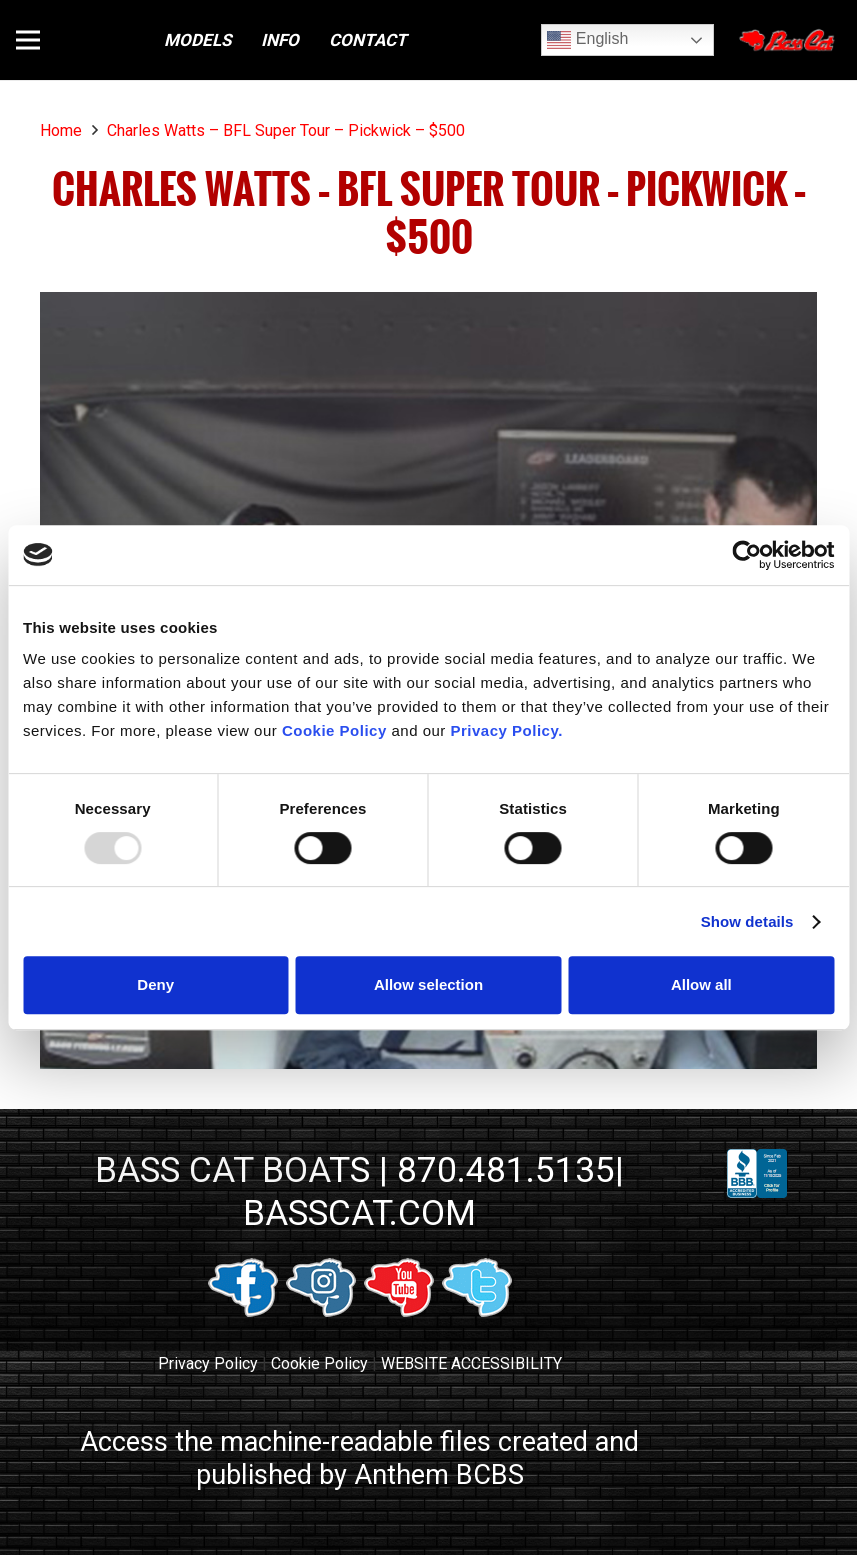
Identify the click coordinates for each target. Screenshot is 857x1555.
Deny (155, 984)
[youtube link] (399, 1311)
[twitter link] (477, 1311)
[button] (28, 40)
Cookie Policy (319, 1363)
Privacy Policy (208, 1363)
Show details (747, 921)
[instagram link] (321, 1311)
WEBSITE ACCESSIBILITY (471, 1363)
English (587, 40)
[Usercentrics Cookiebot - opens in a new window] (746, 555)
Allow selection (428, 984)
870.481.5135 (506, 1170)
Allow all (701, 984)
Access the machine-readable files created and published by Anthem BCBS (359, 1458)
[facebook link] (243, 1311)
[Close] (789, 40)
